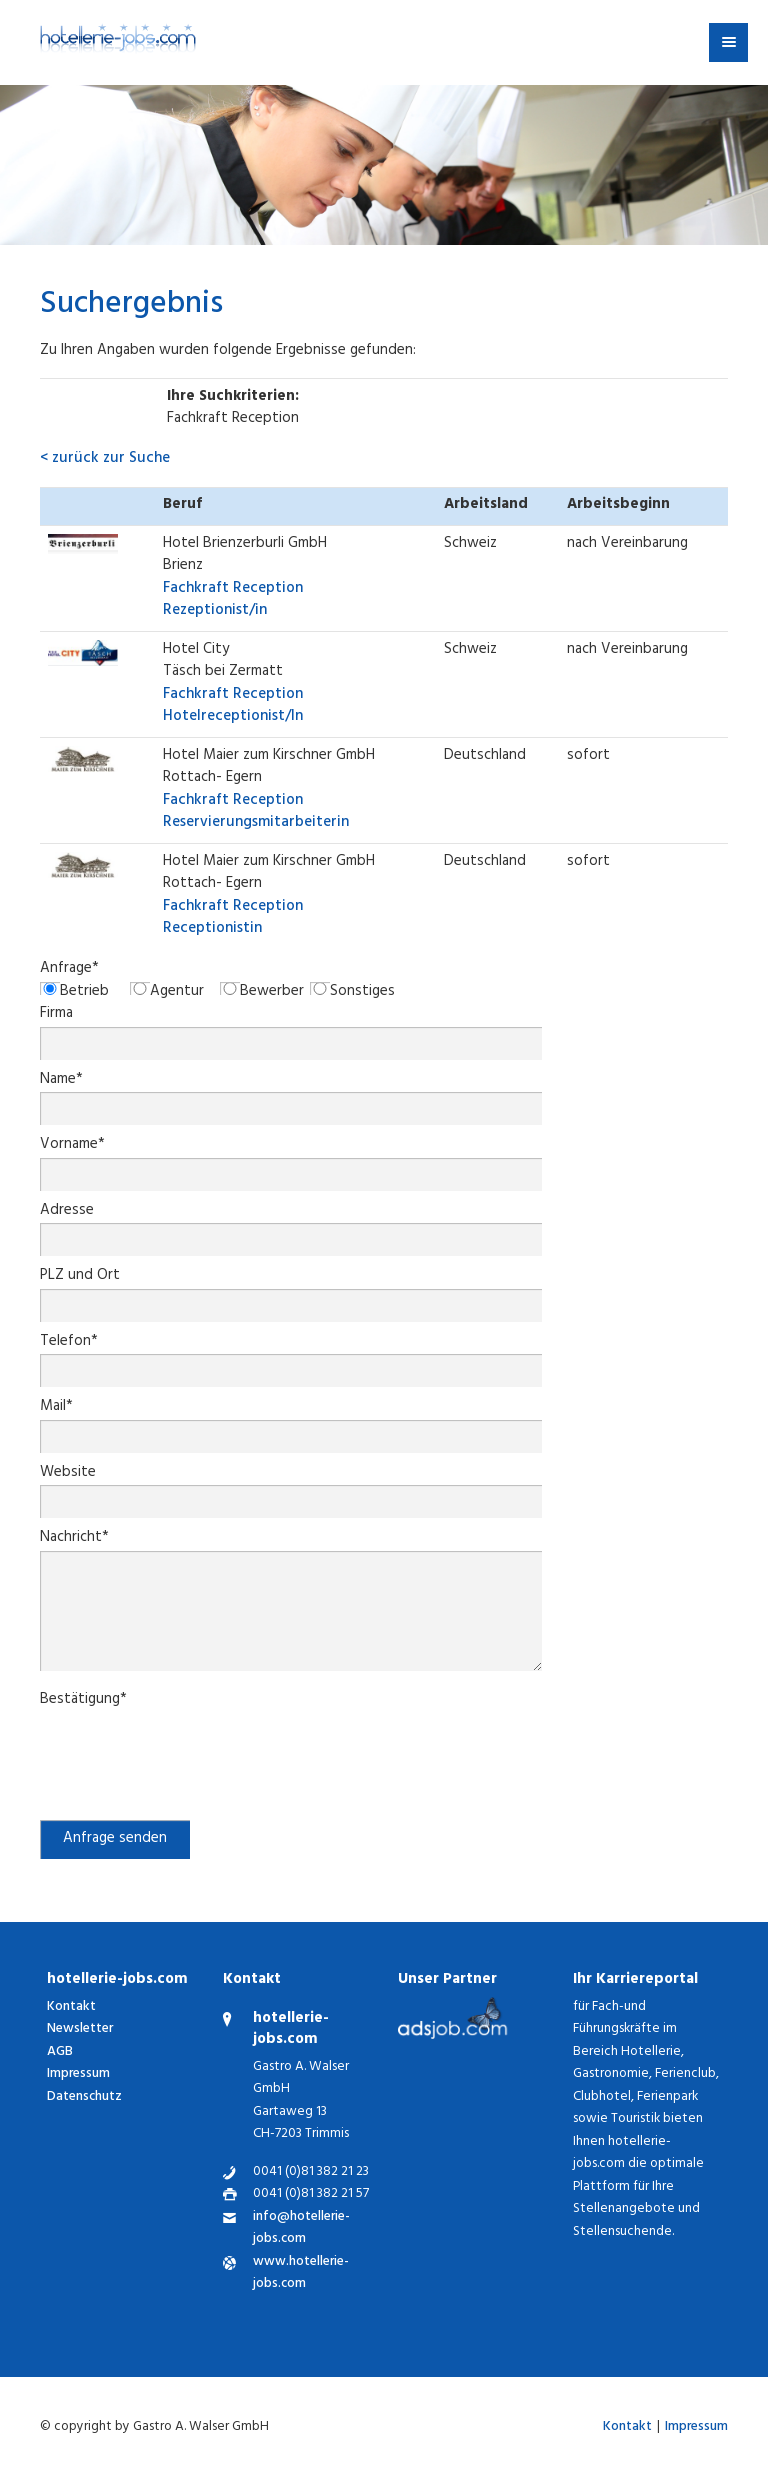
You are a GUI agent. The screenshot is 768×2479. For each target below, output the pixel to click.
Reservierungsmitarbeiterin (256, 813)
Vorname (72, 1146)
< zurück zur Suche (105, 459)
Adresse (67, 1212)
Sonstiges (362, 993)
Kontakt (71, 2007)
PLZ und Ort (80, 1277)
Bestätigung (83, 1701)
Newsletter (80, 2029)
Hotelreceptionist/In (233, 707)
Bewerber (272, 993)
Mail (56, 1408)
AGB (60, 2052)
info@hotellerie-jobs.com (301, 2229)
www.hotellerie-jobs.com (301, 2274)
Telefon (69, 1343)
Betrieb (84, 993)
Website (68, 1474)
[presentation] (192, 1752)
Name (61, 1081)
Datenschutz (84, 2097)
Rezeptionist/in (233, 601)
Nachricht (74, 1539)
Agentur (177, 993)
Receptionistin (233, 919)
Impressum (78, 2074)
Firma (56, 1015)
